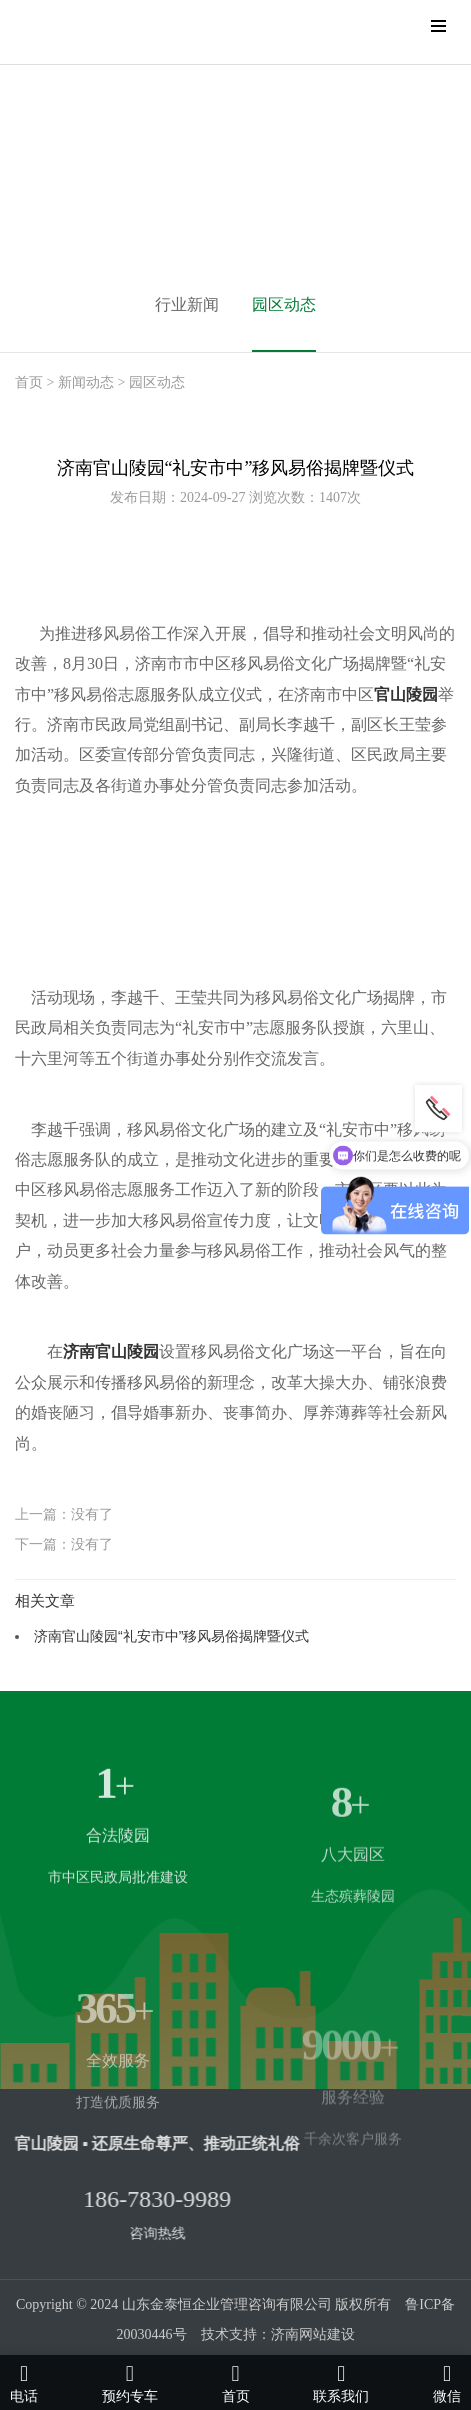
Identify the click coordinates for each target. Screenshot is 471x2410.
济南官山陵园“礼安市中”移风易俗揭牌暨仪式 (171, 1636)
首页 (29, 382)
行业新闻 (187, 304)
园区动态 (284, 304)
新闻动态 (86, 382)
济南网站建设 (313, 2334)
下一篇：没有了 (64, 1544)
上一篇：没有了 (64, 1514)
